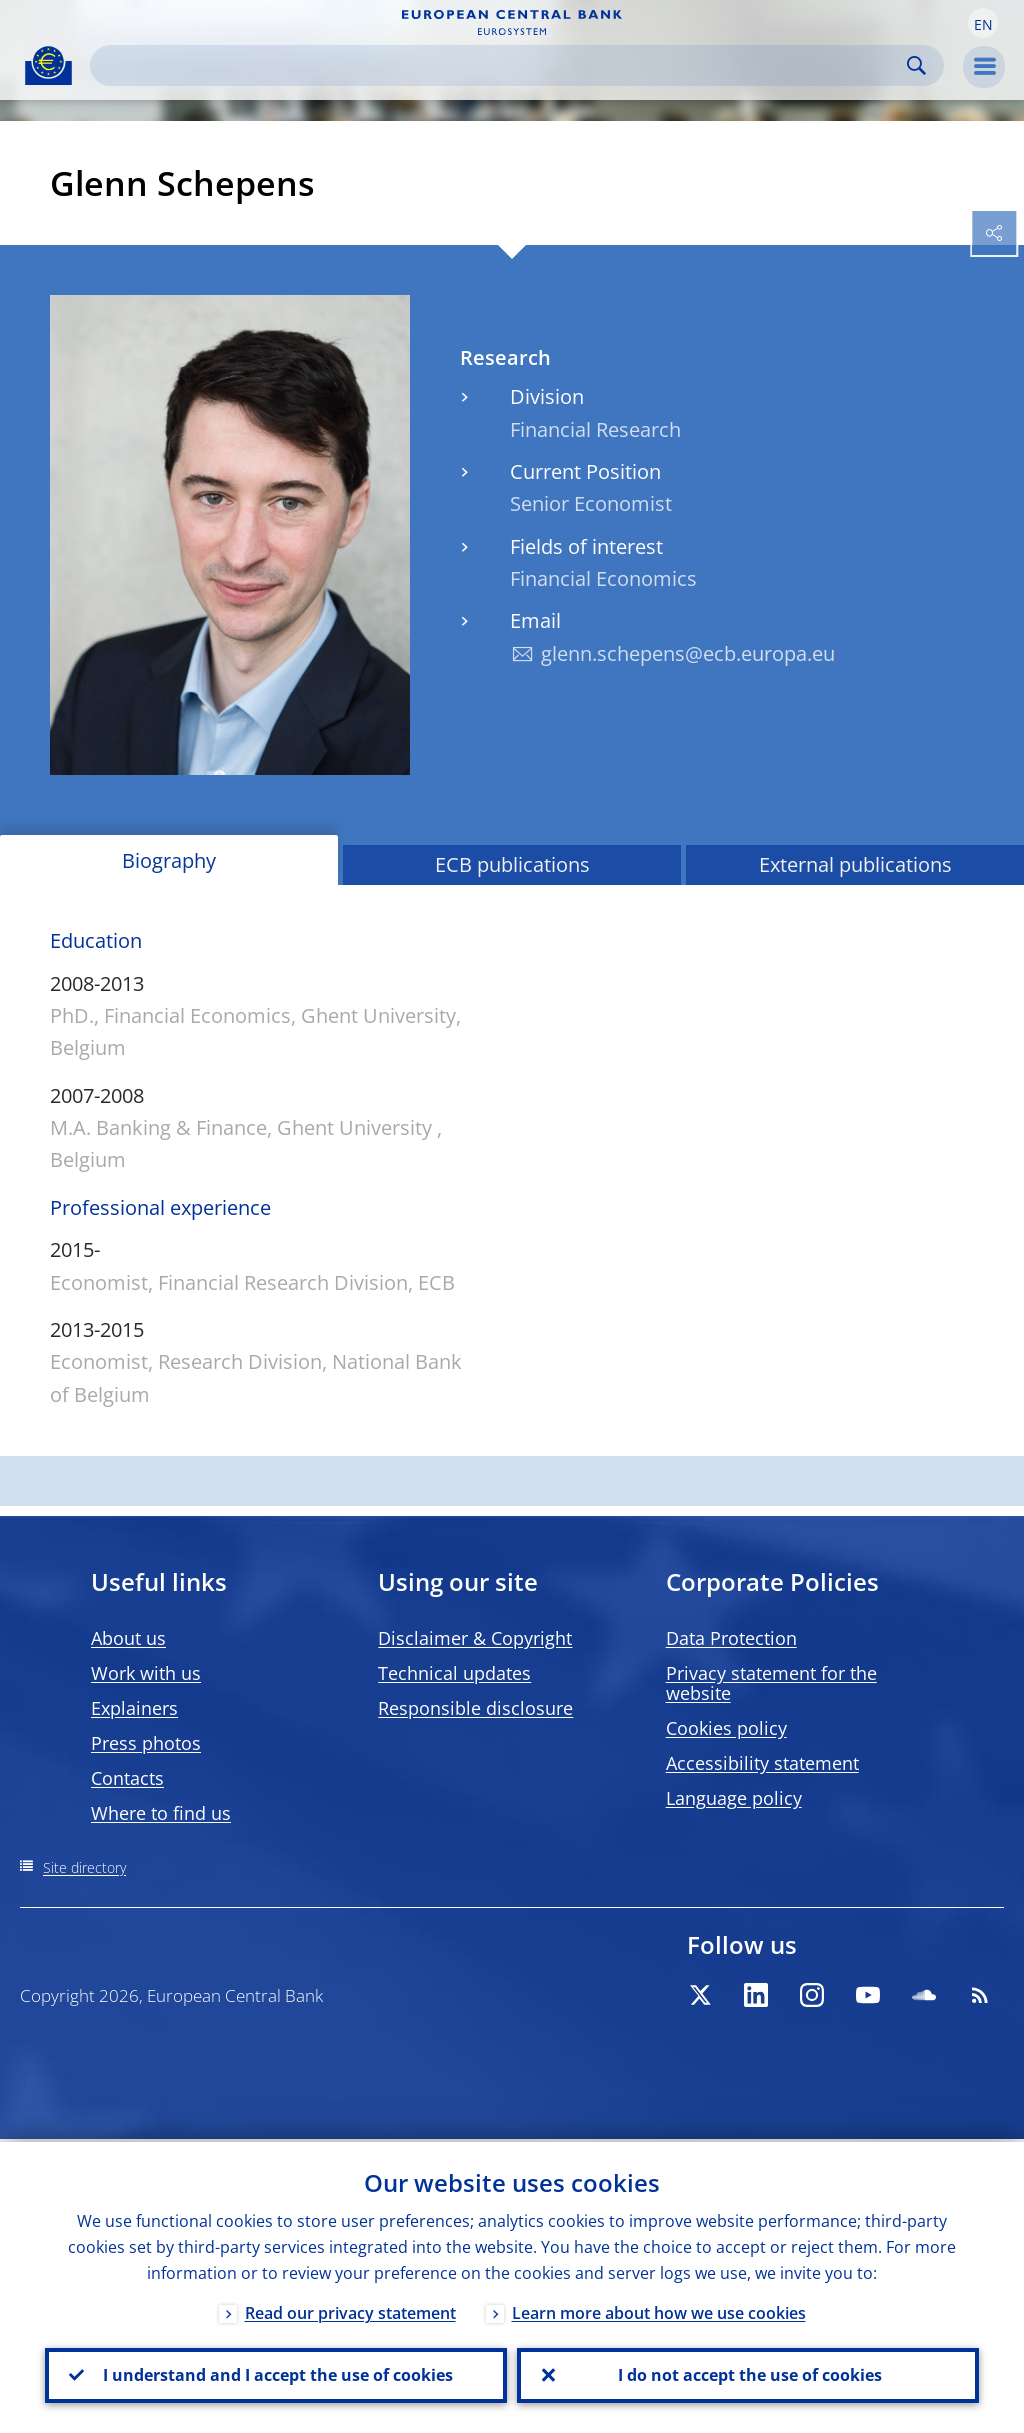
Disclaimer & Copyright (475, 1638)
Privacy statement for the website (771, 1683)
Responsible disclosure (475, 1708)
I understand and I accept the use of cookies (276, 2374)
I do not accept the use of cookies (748, 2374)
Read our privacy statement (350, 2310)
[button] (983, 23)
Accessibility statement (762, 1763)
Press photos (146, 1743)
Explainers (134, 1708)
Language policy (734, 1798)
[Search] (501, 65)
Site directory (84, 1867)
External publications (855, 864)
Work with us (146, 1673)
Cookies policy (726, 1728)
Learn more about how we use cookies (659, 2310)
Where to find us (161, 1813)
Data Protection (731, 1638)
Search (916, 65)
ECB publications (512, 864)
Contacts (127, 1778)
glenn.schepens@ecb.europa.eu (688, 653)
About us (128, 1638)
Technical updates (454, 1673)
